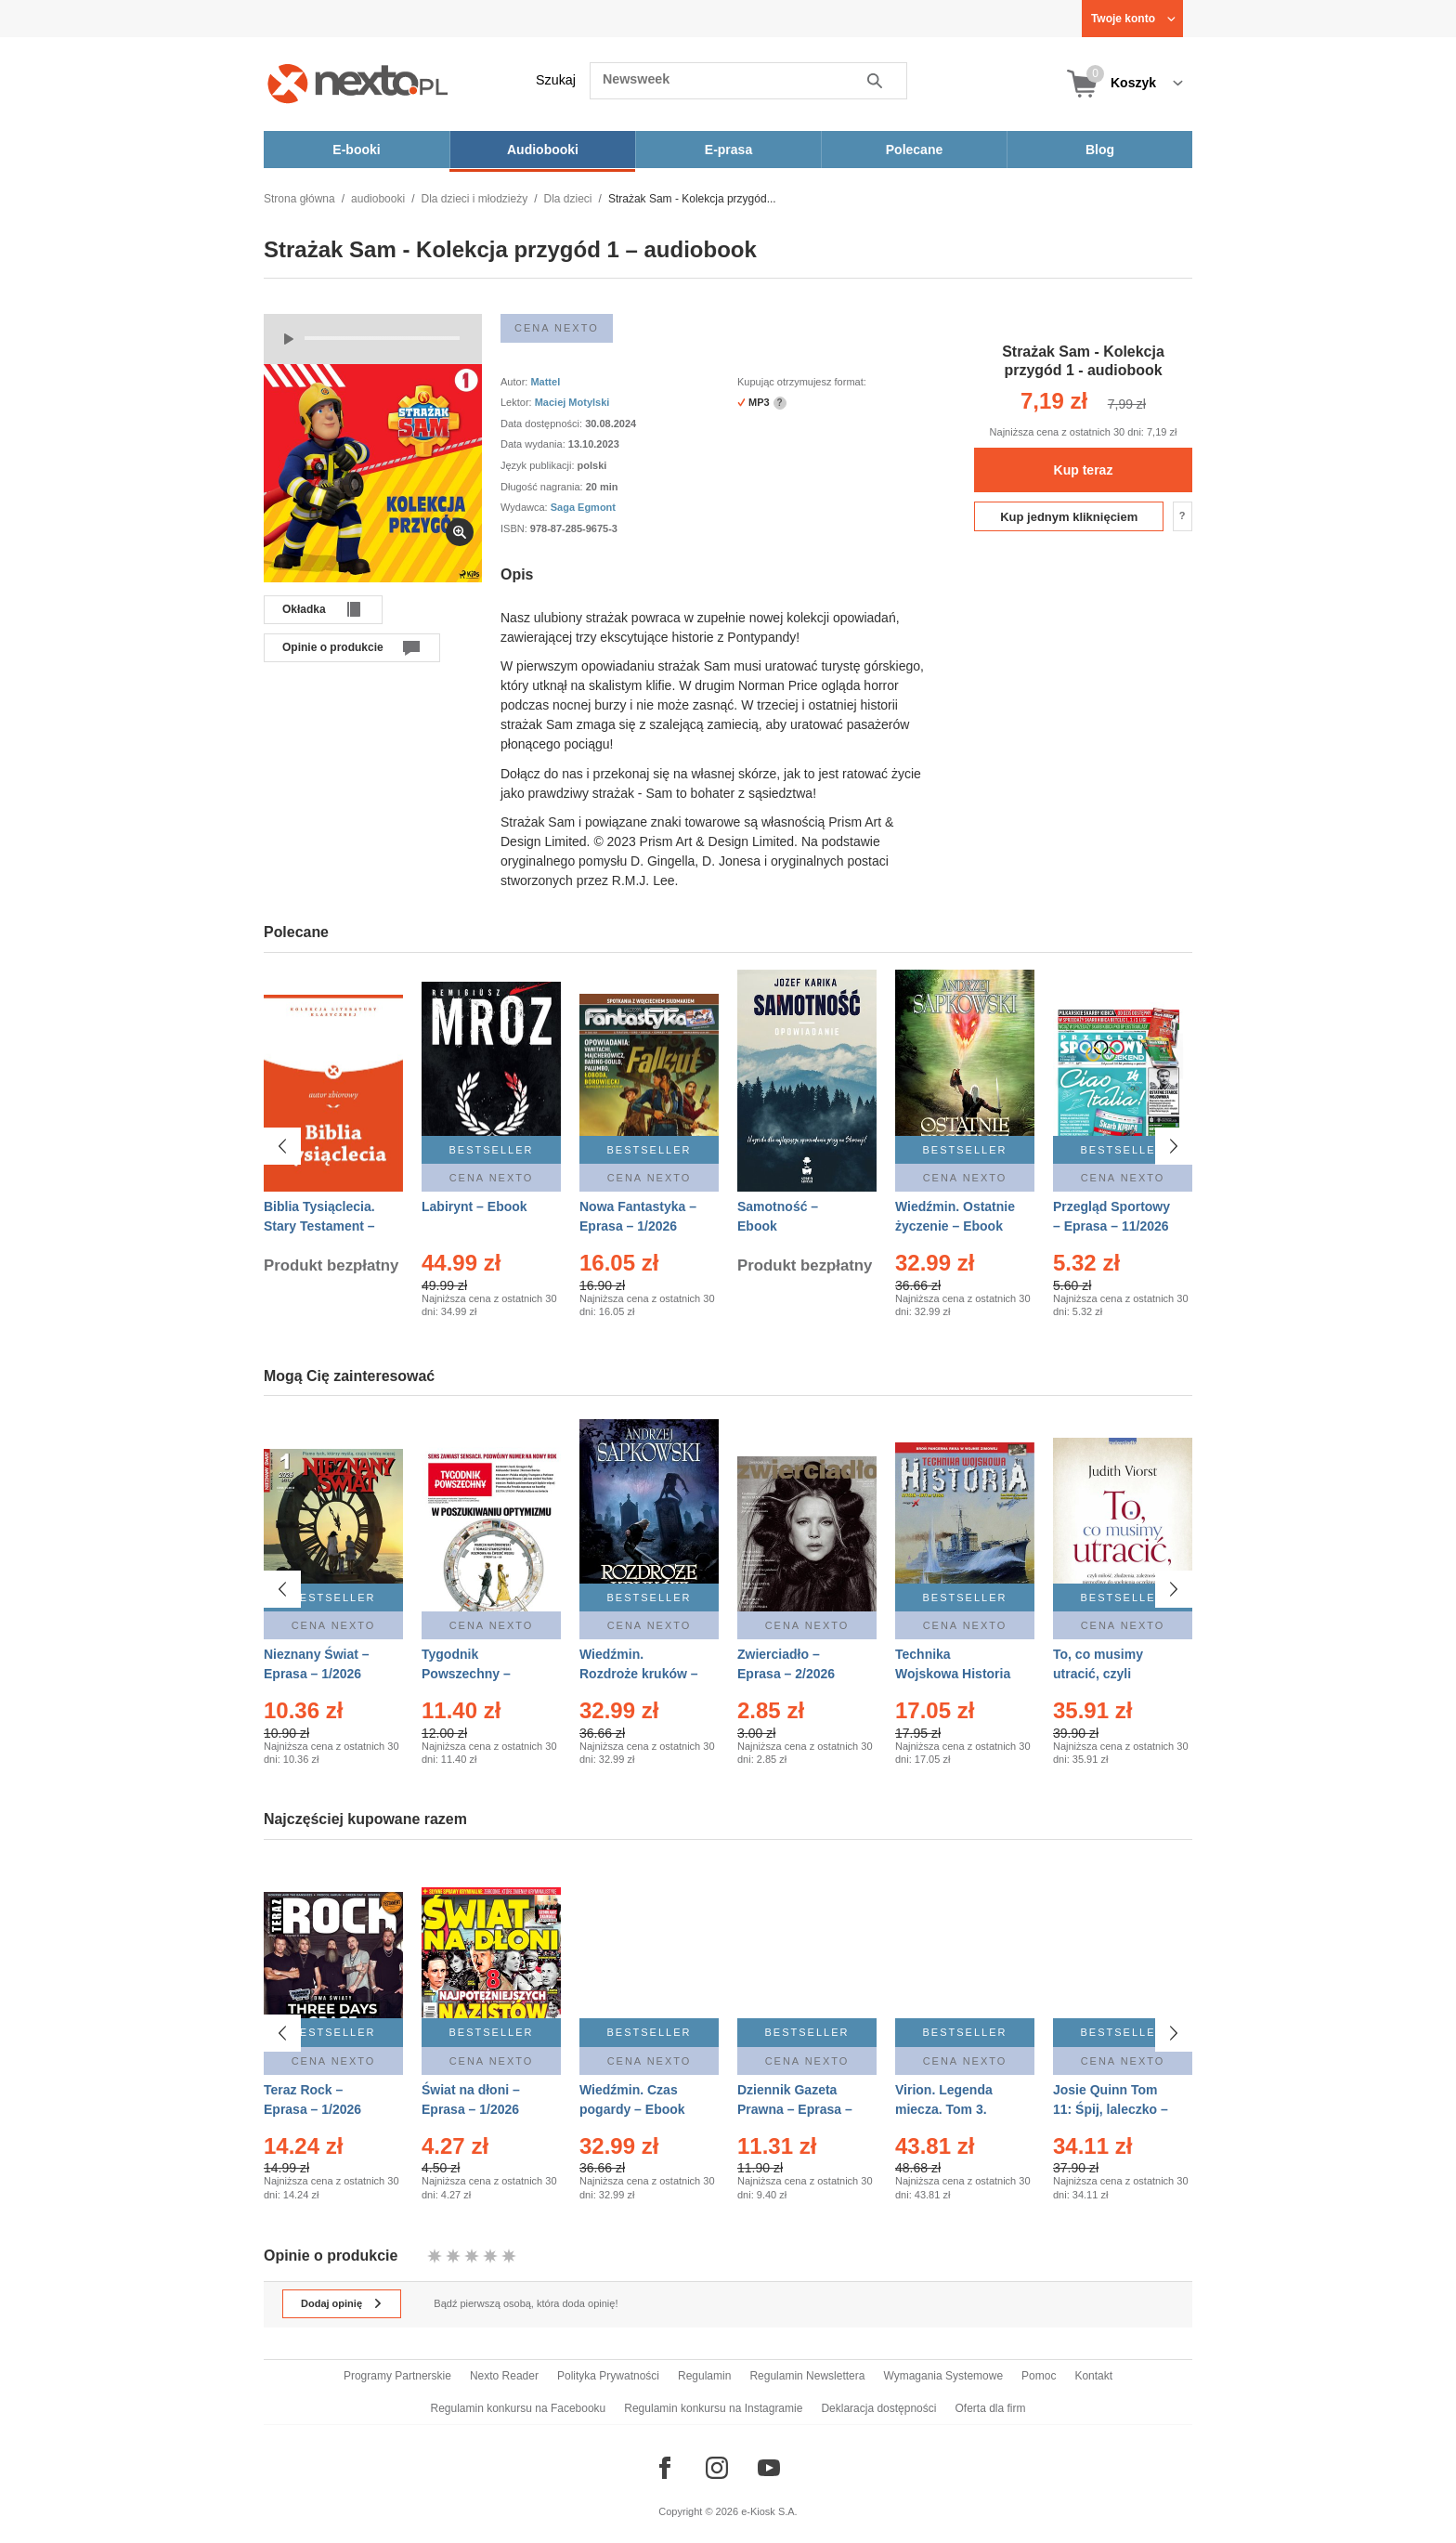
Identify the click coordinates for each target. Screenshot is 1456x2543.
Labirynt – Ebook (474, 1206)
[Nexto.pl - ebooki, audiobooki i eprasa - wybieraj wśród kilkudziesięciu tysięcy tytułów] (358, 83)
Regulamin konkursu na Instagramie (713, 2408)
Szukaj (556, 79)
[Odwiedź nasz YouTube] (769, 2468)
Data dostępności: (542, 423)
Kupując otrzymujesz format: (801, 381)
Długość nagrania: (543, 486)
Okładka (304, 609)
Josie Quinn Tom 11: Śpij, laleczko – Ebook (1110, 2109)
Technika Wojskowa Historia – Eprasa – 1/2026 (952, 1674)
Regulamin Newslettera (806, 2375)
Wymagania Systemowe (943, 2375)
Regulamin (704, 2375)
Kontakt (1093, 2375)
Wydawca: (525, 507)
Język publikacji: (539, 465)
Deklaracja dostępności (878, 2408)
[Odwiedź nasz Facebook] (665, 2468)
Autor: (515, 381)
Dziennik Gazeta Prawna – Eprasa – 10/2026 (794, 2109)
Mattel (546, 381)
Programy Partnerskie (397, 2375)
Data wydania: (534, 444)
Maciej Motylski (572, 402)
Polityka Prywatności (608, 2375)
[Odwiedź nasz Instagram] (717, 2468)
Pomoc (1038, 2375)
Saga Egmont (583, 507)
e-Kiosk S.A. (769, 2511)
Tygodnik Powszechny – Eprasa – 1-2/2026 (476, 1674)
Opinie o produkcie (333, 647)
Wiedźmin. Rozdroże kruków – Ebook (638, 1674)
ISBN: (515, 528)
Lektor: (517, 402)
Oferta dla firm (990, 2408)
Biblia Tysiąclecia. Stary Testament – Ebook (319, 1226)
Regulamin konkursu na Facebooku (518, 2408)
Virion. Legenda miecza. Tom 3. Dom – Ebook (944, 2109)
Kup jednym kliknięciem (1069, 517)
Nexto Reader (504, 2375)
